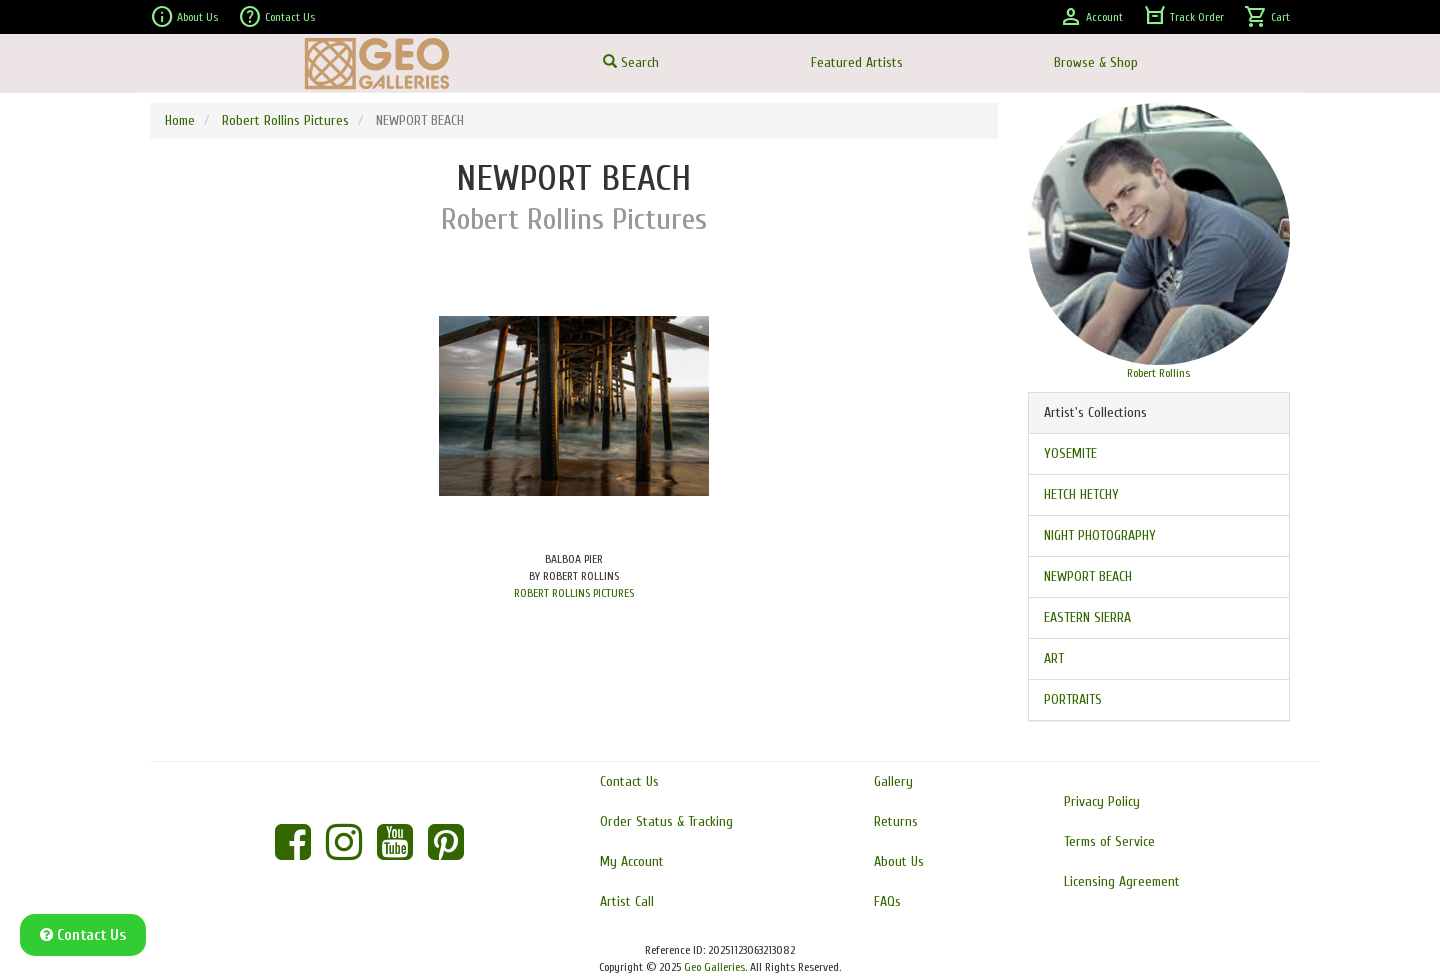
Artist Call (627, 901)
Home (180, 120)
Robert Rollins (1158, 373)
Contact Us (276, 17)
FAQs (887, 901)
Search (631, 62)
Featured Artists (857, 62)
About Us (184, 17)
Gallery (893, 781)
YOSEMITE (1070, 453)
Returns (896, 821)
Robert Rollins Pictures (285, 120)
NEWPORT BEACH (1088, 576)
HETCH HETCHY (1081, 494)
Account (1091, 17)
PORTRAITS (1073, 699)
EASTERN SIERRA (1087, 617)
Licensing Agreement (1122, 881)
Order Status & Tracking (666, 821)
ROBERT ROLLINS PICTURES (574, 593)
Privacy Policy (1102, 801)
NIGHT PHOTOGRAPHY (1100, 535)
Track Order (1183, 17)
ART (1054, 658)
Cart (1267, 17)
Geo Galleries (714, 967)
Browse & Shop (1096, 62)
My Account (632, 861)
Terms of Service (1109, 841)
